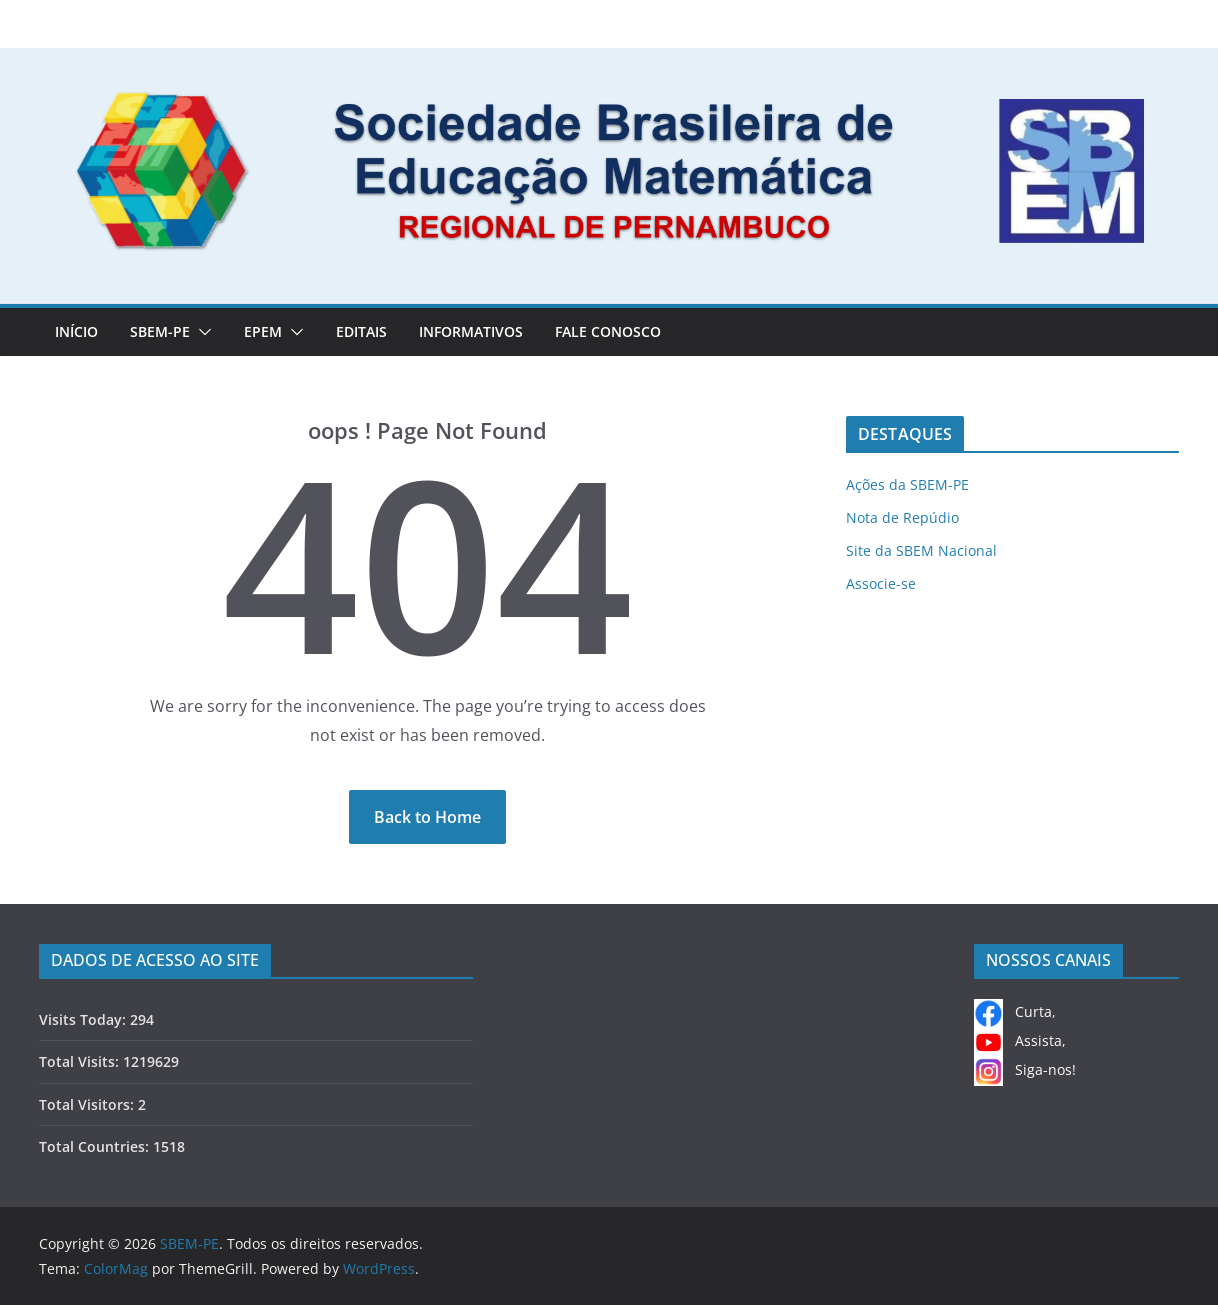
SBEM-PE (160, 331)
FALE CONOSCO (608, 331)
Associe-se (881, 583)
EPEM (263, 331)
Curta (1013, 1011)
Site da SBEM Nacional (921, 550)
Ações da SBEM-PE (907, 484)
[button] (201, 332)
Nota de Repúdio (902, 517)
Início (76, 331)
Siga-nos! (1025, 1069)
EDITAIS (361, 331)
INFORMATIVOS (471, 331)
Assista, (1020, 1040)
